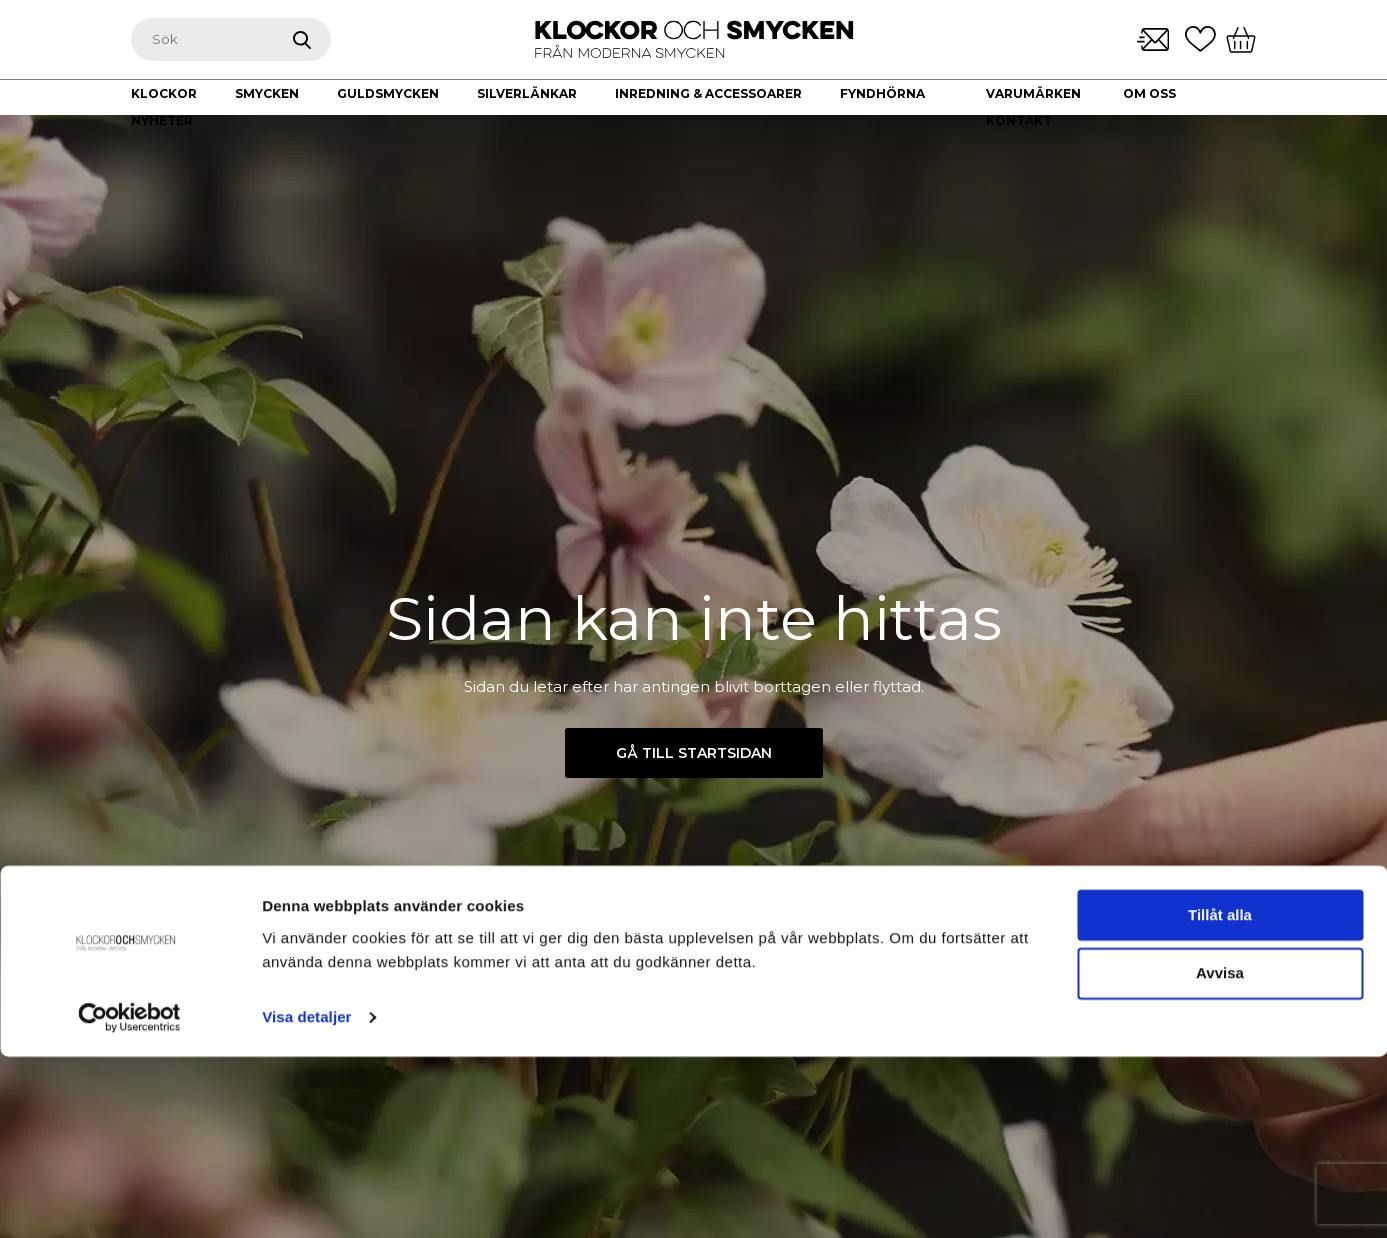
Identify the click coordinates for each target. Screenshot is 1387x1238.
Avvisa (1220, 1155)
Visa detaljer (306, 1198)
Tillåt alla (1220, 1096)
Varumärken (1033, 93)
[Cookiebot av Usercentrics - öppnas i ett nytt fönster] (129, 1199)
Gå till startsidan (694, 753)
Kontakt (1019, 120)
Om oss (1149, 93)
